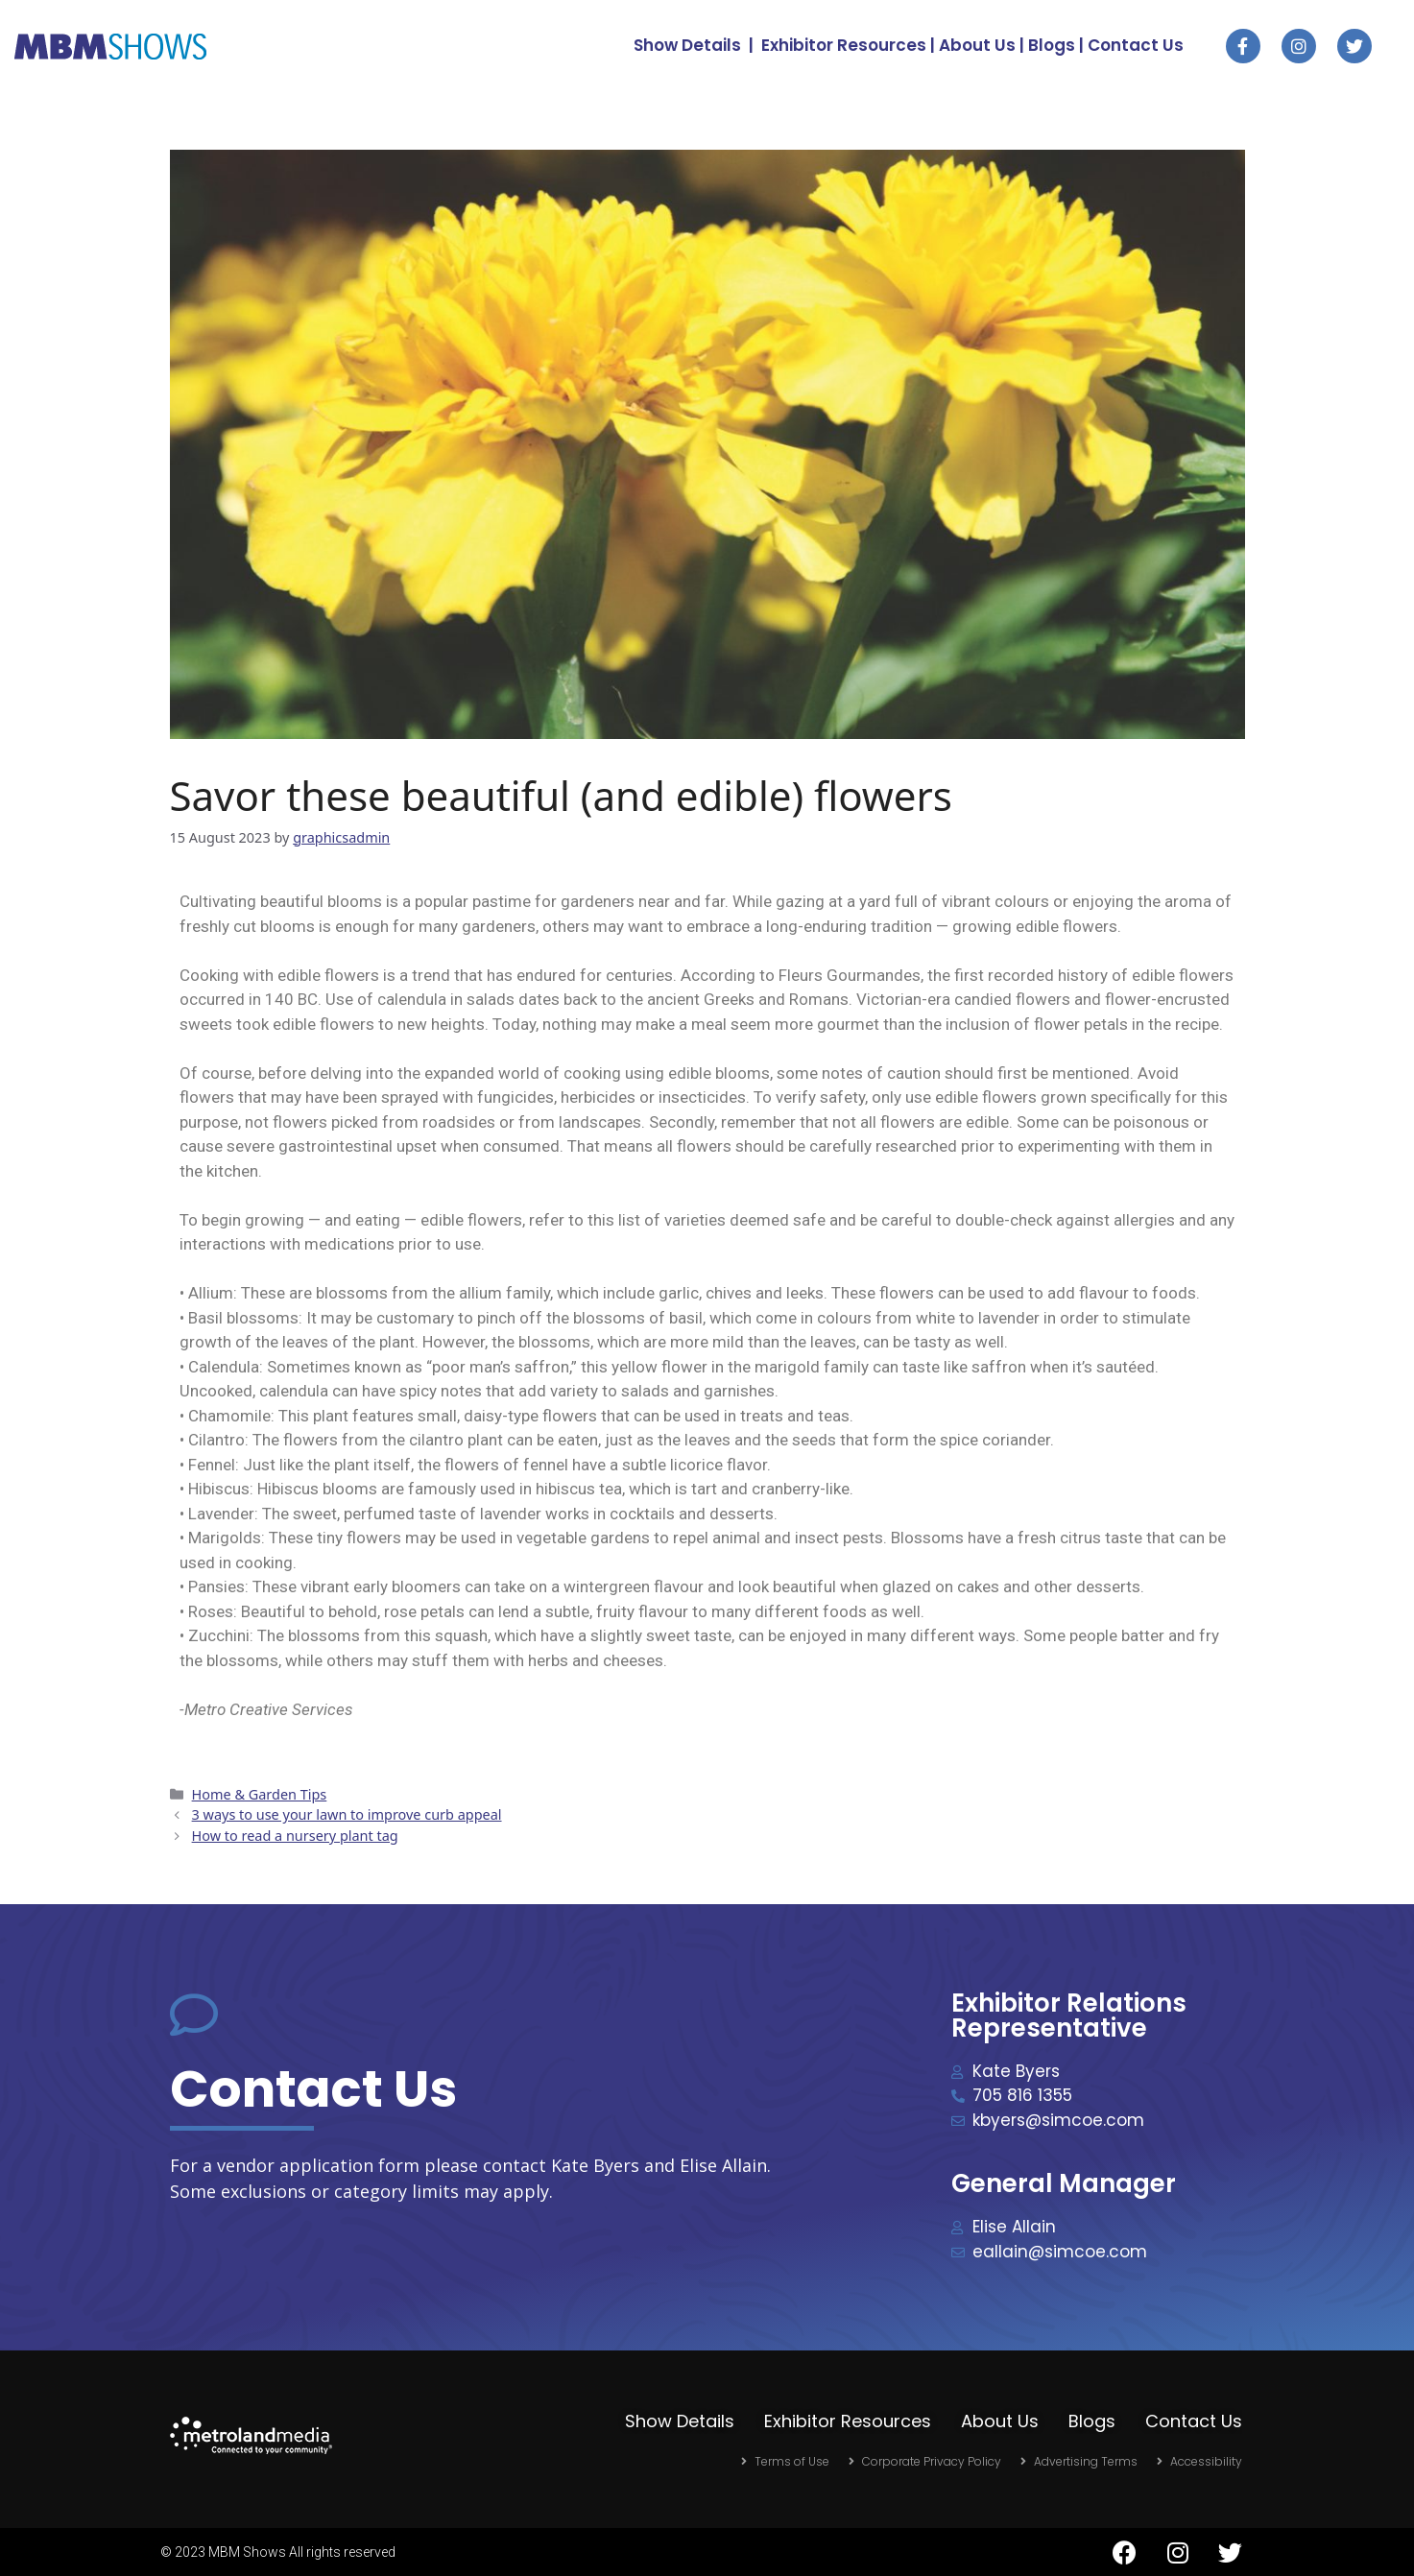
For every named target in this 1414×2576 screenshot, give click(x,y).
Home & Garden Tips (259, 1794)
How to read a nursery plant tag (295, 1835)
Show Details (687, 45)
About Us (977, 45)
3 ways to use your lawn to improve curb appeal (347, 1814)
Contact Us (1136, 45)
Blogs (1051, 45)
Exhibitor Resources (843, 45)
